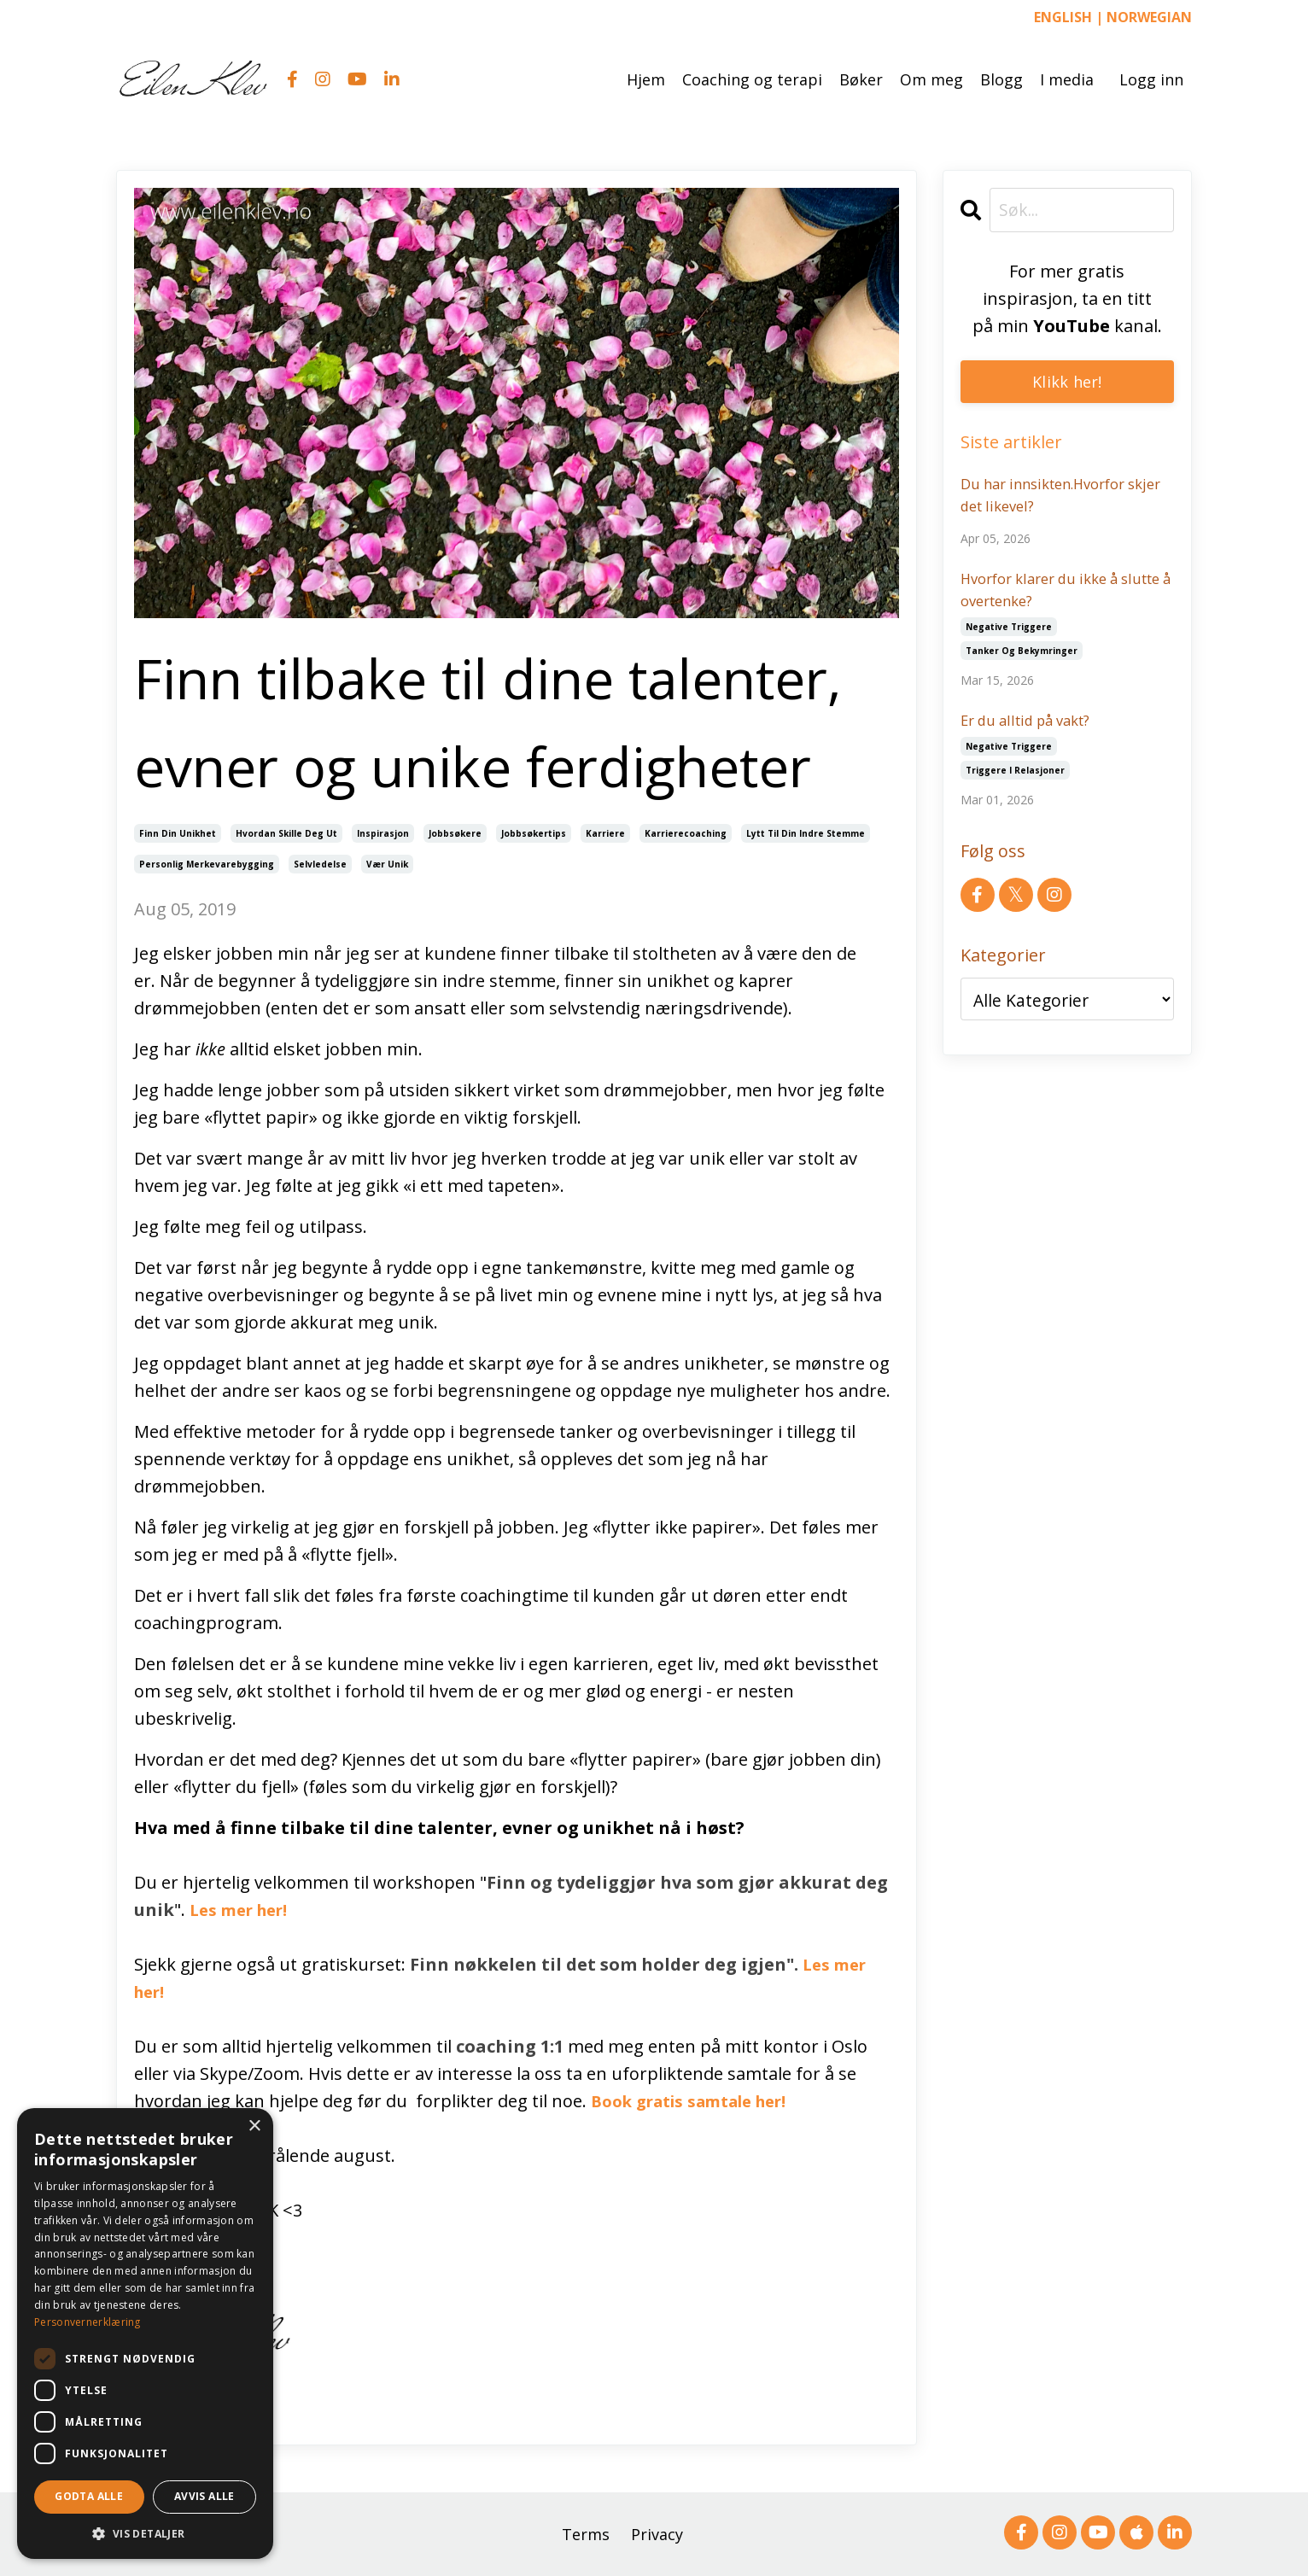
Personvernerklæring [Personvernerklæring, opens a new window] (87, 2322)
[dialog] (145, 2333)
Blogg (1001, 78)
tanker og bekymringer (1021, 660)
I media (1067, 78)
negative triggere (1009, 636)
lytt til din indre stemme (805, 832)
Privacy (657, 2533)
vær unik (387, 863)
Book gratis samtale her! (703, 2100)
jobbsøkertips (533, 832)
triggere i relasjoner (1015, 782)
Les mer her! (244, 1908)
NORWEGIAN (1149, 17)
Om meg (931, 78)
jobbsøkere (455, 832)
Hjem (646, 78)
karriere (605, 832)
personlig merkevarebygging (206, 863)
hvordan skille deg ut (286, 832)
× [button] (254, 2126)
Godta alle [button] (89, 2496)
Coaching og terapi (752, 78)
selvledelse (320, 863)
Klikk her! (1067, 381)
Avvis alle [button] (204, 2496)
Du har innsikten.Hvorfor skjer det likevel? (1052, 498)
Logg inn (1151, 78)
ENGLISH (1063, 17)
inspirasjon (383, 832)
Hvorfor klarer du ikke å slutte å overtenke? (1048, 596)
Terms (586, 2533)
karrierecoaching (686, 832)
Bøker (861, 78)
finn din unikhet (177, 832)
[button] (145, 2533)
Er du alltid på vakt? (1034, 731)
